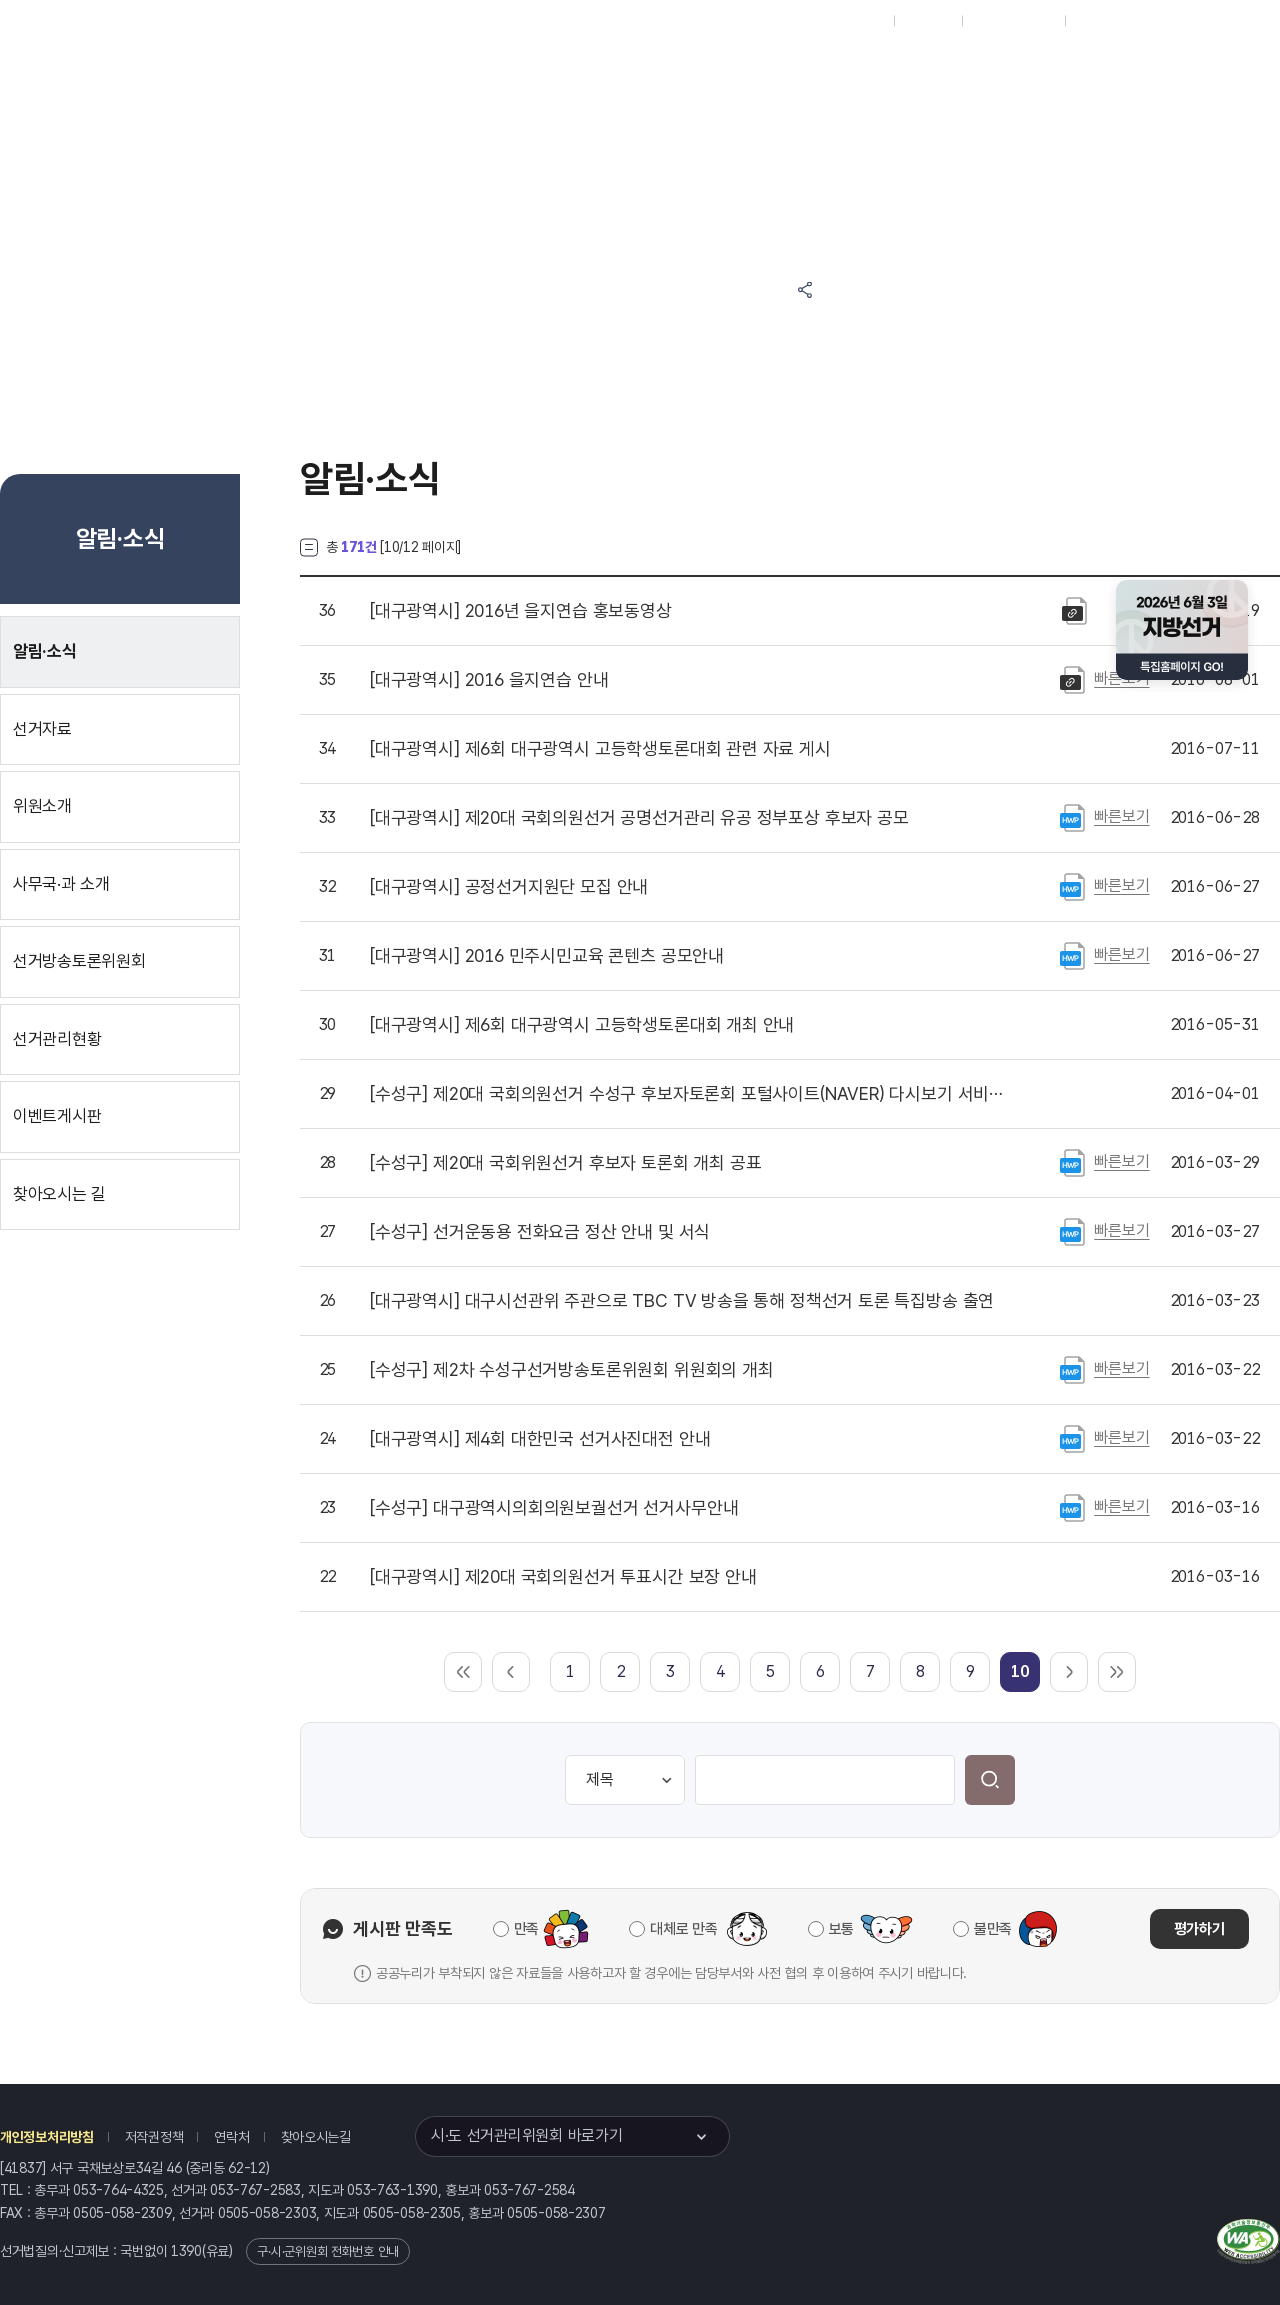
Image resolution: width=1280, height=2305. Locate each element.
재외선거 (927, 21)
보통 (841, 1929)
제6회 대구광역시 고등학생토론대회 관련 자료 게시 (600, 749)
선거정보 (608, 71)
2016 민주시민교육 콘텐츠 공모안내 (547, 956)
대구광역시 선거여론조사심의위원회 (935, 147)
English (1097, 21)
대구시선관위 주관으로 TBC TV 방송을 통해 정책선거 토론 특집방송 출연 (682, 1301)
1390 (186, 2251)
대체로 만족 (683, 1929)
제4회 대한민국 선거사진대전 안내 (540, 1439)
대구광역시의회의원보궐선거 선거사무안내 (554, 1508)
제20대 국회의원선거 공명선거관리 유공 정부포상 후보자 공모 (639, 818)
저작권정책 (154, 2137)
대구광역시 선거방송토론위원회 (935, 71)
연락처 (231, 2137)
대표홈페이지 (848, 21)
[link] (1019, 1671)
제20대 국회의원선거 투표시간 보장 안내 (563, 1577)
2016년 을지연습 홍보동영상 (521, 611)
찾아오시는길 (316, 2137)
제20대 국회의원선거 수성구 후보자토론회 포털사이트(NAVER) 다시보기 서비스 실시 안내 (690, 1094)
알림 (700, 71)
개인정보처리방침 (47, 2137)
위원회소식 (508, 71)
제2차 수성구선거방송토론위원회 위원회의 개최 (572, 1370)
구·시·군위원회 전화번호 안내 (328, 2251)
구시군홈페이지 (1013, 21)
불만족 (993, 1929)
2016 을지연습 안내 (489, 680)
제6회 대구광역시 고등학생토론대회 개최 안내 (582, 1025)
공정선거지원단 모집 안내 (509, 887)
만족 (526, 1929)
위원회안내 (790, 71)
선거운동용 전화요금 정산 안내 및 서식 (540, 1232)
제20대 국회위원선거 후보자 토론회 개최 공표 (565, 1163)
